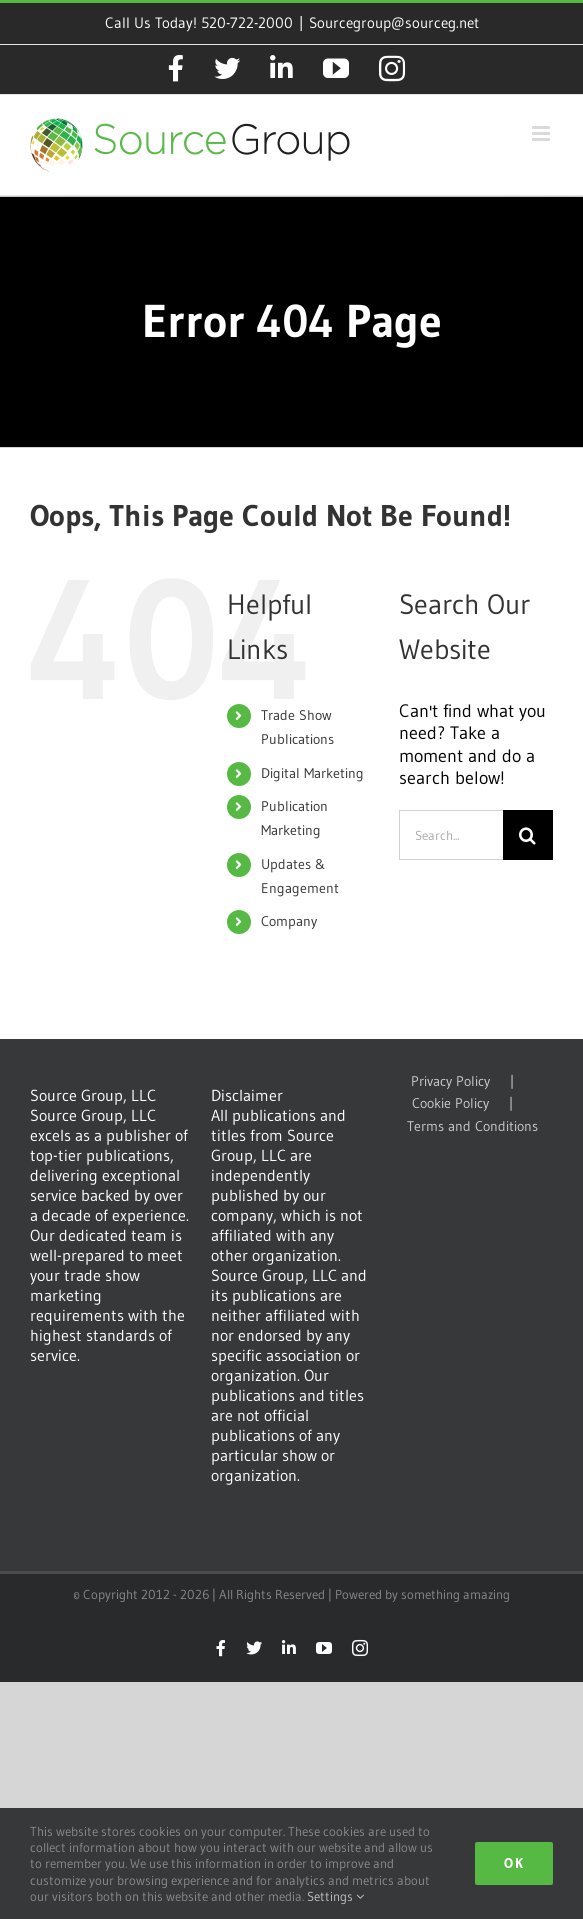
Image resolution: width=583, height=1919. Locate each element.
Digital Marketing (312, 773)
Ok (514, 1863)
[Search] (528, 835)
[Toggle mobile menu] (542, 133)
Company (289, 921)
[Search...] (451, 835)
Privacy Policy (450, 1081)
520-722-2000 (247, 22)
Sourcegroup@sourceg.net (394, 22)
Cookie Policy (450, 1103)
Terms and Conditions (472, 1126)
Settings (335, 1896)
